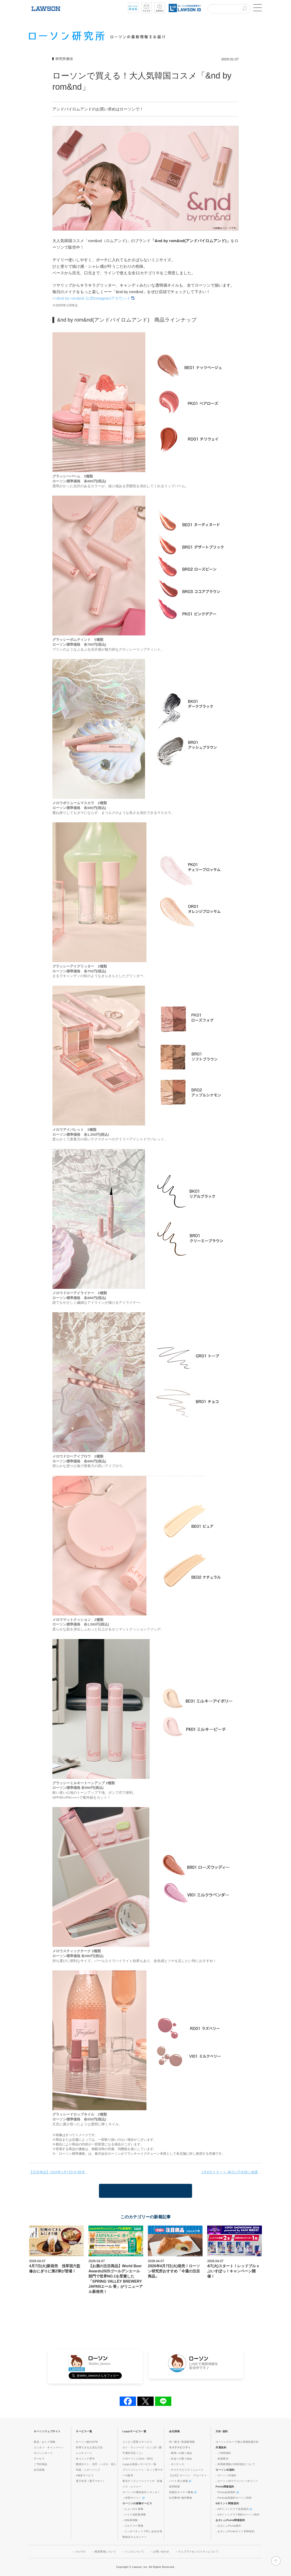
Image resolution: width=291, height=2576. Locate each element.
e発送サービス (85, 2475)
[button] (257, 7)
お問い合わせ (161, 2551)
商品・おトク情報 (44, 2441)
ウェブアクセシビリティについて (198, 2551)
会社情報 (39, 2469)
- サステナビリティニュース (186, 2469)
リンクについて (134, 2551)
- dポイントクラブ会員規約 (234, 2508)
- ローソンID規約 (226, 2475)
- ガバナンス (176, 2464)
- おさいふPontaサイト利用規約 (235, 2531)
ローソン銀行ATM (87, 2441)
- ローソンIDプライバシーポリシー (237, 2481)
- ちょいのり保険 (132, 2508)
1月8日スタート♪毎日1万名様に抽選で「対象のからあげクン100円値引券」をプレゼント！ (231, 2172)
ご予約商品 (40, 2464)
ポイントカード (43, 2453)
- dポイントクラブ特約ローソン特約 (238, 2514)
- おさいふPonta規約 (228, 2525)
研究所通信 (64, 59)
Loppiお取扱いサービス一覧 (139, 2464)
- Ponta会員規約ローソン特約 (234, 2497)
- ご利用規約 (223, 2453)
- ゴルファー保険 (132, 2525)
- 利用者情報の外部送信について (235, 2464)
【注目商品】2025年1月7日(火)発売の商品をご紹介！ (59, 2172)
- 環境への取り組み (181, 2453)
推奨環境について (105, 2551)
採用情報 (174, 2486)
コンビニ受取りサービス (137, 2441)
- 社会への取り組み (181, 2458)
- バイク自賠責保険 (134, 2514)
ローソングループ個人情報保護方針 (237, 2441)
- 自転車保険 (130, 2520)
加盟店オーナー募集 (182, 2492)
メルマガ (80, 2551)
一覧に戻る (145, 2191)
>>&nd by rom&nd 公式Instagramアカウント (93, 298)
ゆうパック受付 (85, 2458)
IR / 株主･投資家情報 (182, 2441)
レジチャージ (84, 2453)
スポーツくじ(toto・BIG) (137, 2458)
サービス (39, 2458)
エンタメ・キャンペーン (49, 2447)
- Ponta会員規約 (227, 2492)
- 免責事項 (222, 2458)
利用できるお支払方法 (89, 2447)
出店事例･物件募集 (180, 2497)
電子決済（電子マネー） (91, 2481)
